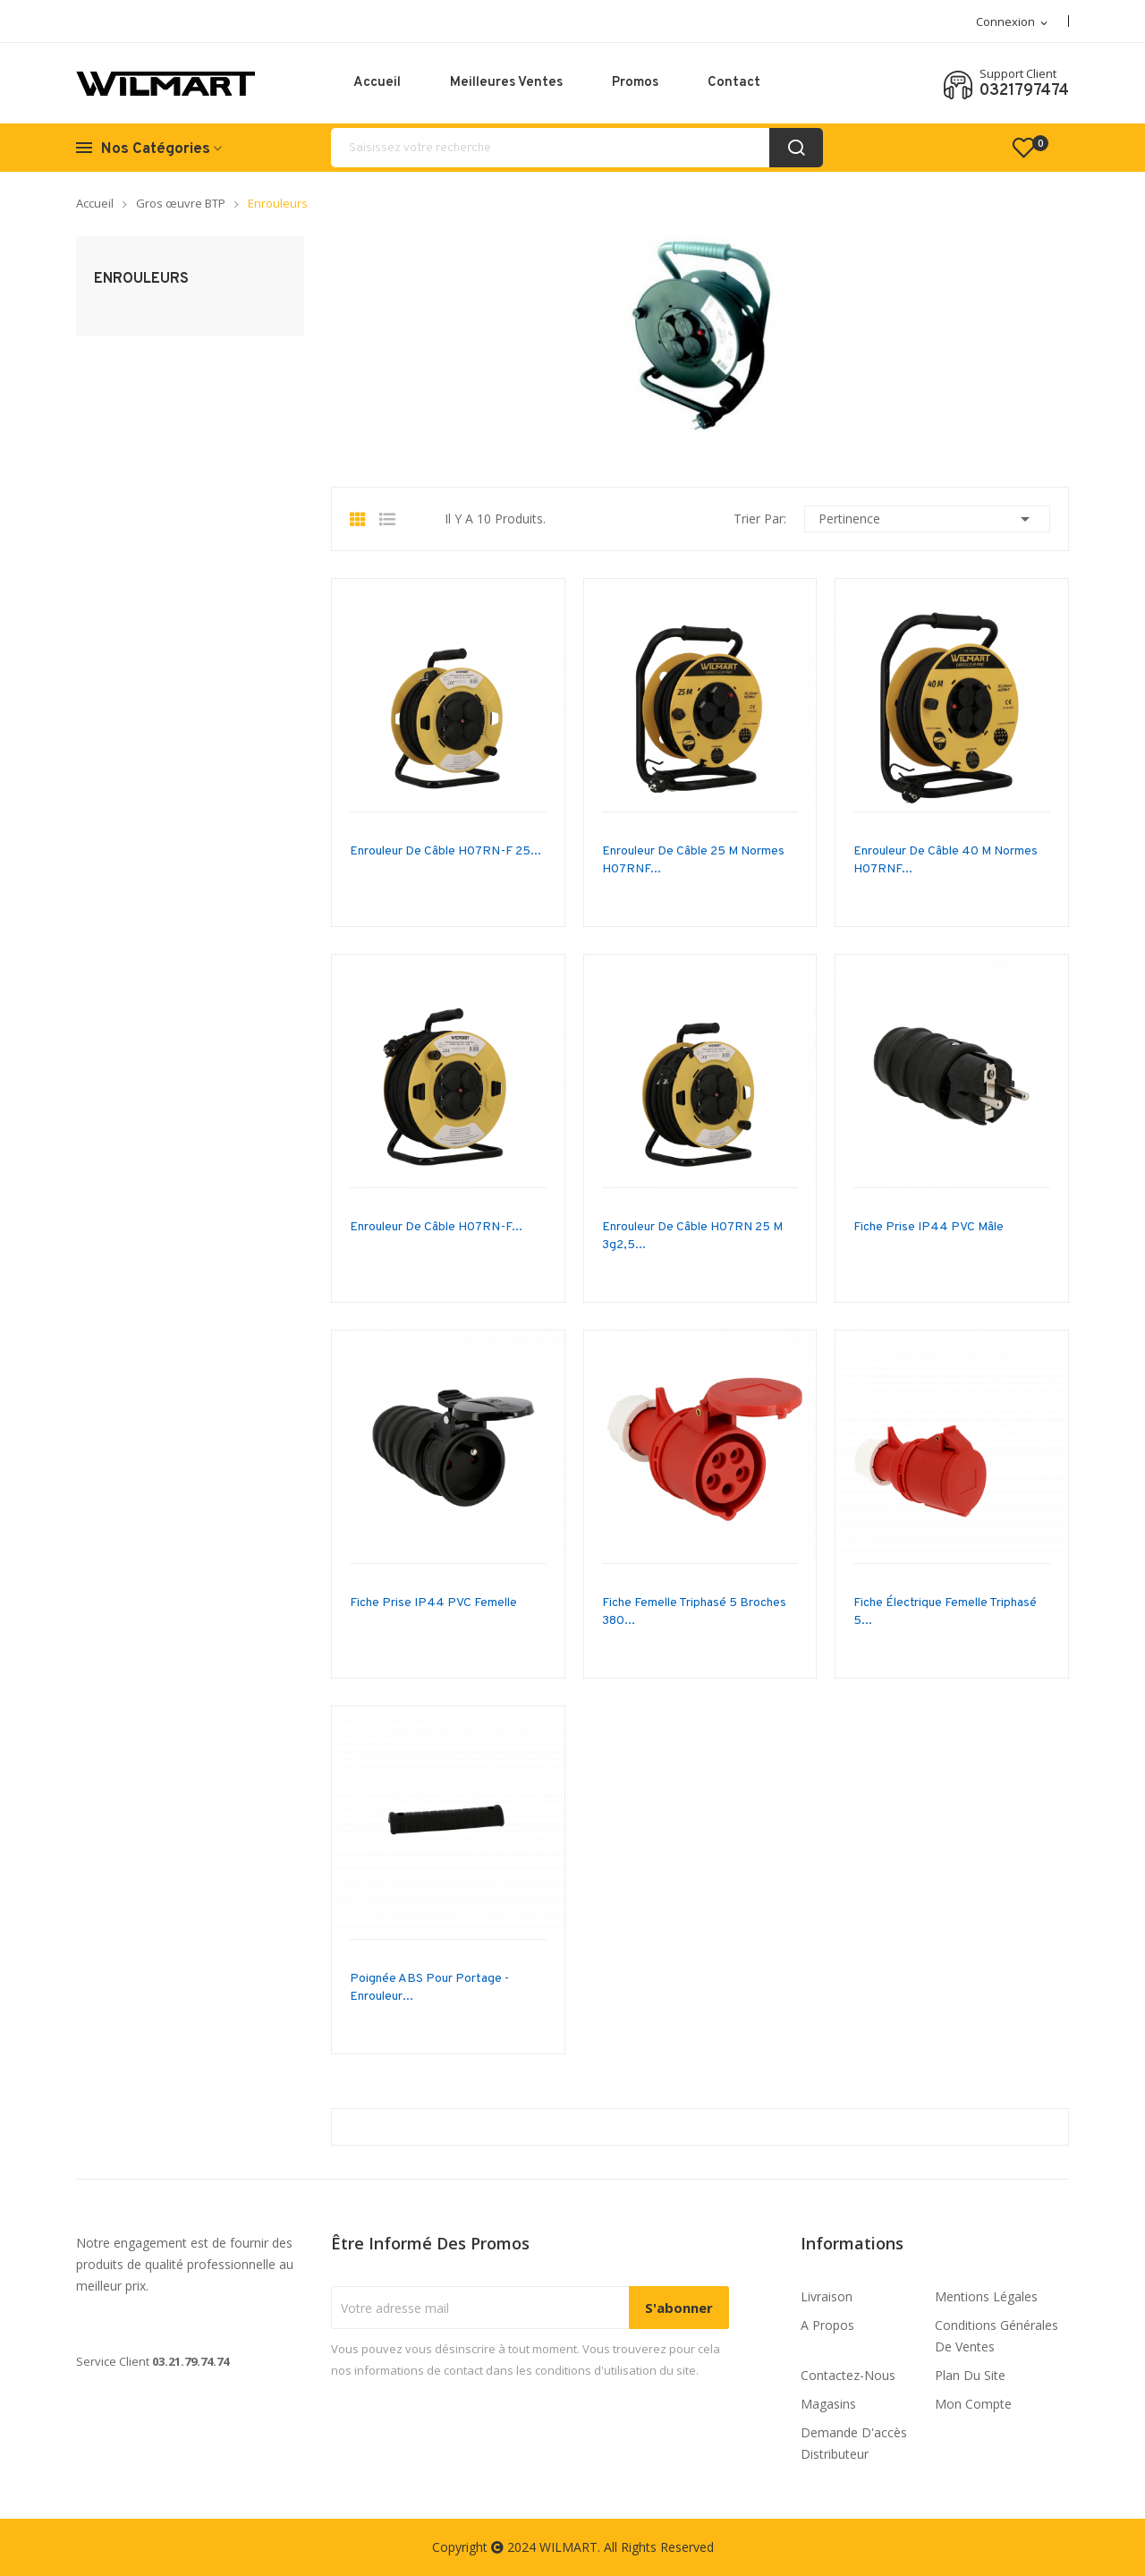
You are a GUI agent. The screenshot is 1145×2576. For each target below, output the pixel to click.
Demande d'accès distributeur (854, 2443)
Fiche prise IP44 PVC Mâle (928, 1227)
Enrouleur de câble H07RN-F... (436, 1227)
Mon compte (973, 2403)
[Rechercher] (577, 147)
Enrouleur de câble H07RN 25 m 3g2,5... (692, 1236)
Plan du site (970, 2375)
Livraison (826, 2296)
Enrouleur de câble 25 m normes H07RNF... (693, 860)
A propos (827, 2325)
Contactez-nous (848, 2375)
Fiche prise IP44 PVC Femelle (433, 1603)
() (1031, 147)
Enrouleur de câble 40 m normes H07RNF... (945, 860)
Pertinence (927, 519)
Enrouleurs (141, 279)
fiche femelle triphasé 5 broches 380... (694, 1611)
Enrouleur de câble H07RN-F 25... (445, 851)
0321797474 (1024, 91)
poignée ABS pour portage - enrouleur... (429, 1987)
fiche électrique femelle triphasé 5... (945, 1611)
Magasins (828, 2403)
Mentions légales (986, 2296)
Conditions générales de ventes (996, 2336)
